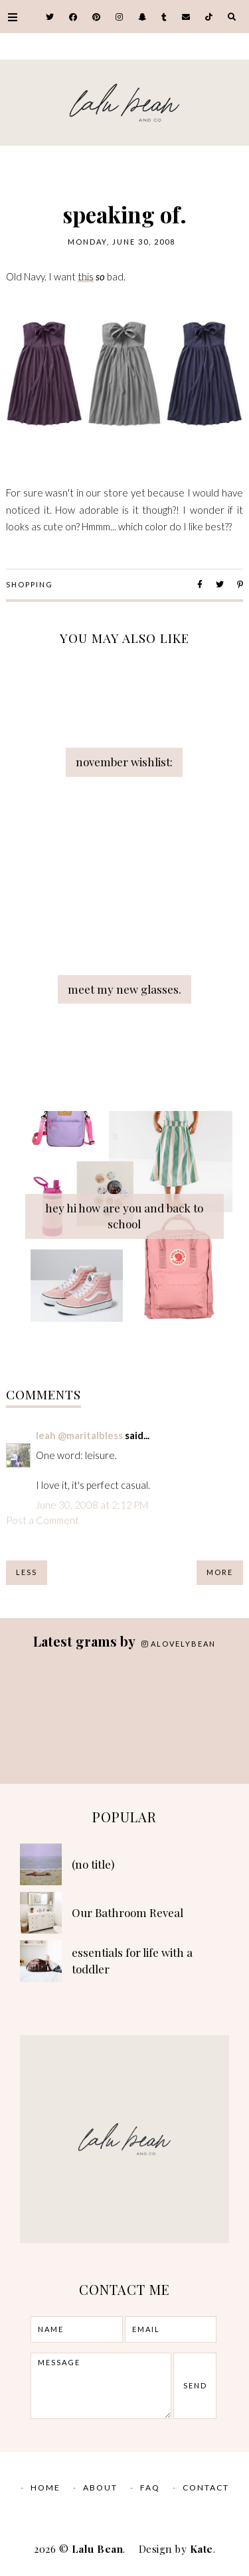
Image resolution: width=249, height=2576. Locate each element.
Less (26, 1572)
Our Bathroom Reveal (127, 1912)
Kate (201, 2548)
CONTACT (206, 2487)
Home (45, 2487)
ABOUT (100, 2487)
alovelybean (178, 1643)
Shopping (29, 584)
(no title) (93, 1864)
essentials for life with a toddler (132, 1961)
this (86, 276)
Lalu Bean (98, 2548)
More (220, 1572)
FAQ (150, 2487)
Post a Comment (42, 1520)
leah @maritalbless (79, 1435)
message (101, 2386)
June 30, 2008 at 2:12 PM (92, 1505)
